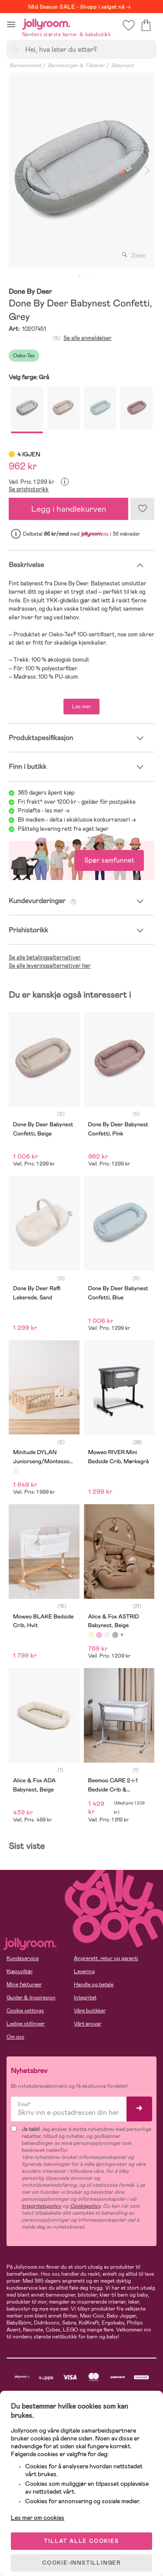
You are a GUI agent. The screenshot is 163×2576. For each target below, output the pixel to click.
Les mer (81, 706)
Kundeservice (23, 1958)
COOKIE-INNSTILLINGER (81, 2562)
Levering (84, 1971)
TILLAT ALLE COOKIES (81, 2541)
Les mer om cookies (37, 2518)
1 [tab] (79, 276)
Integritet (85, 1997)
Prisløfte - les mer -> (44, 810)
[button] (11, 24)
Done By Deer (30, 291)
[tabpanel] (81, 170)
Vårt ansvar (87, 2023)
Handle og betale (93, 1984)
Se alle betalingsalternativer (45, 957)
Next (146, 170)
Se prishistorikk (29, 489)
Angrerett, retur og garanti (106, 1958)
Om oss (15, 2036)
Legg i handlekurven (68, 508)
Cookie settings (25, 2010)
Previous (16, 170)
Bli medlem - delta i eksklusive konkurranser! (74, 819)
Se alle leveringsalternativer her (50, 965)
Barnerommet (25, 65)
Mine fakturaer (24, 1984)
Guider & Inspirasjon (31, 1997)
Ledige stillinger (26, 2023)
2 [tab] (88, 276)
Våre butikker (90, 2010)
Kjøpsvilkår (20, 1971)
